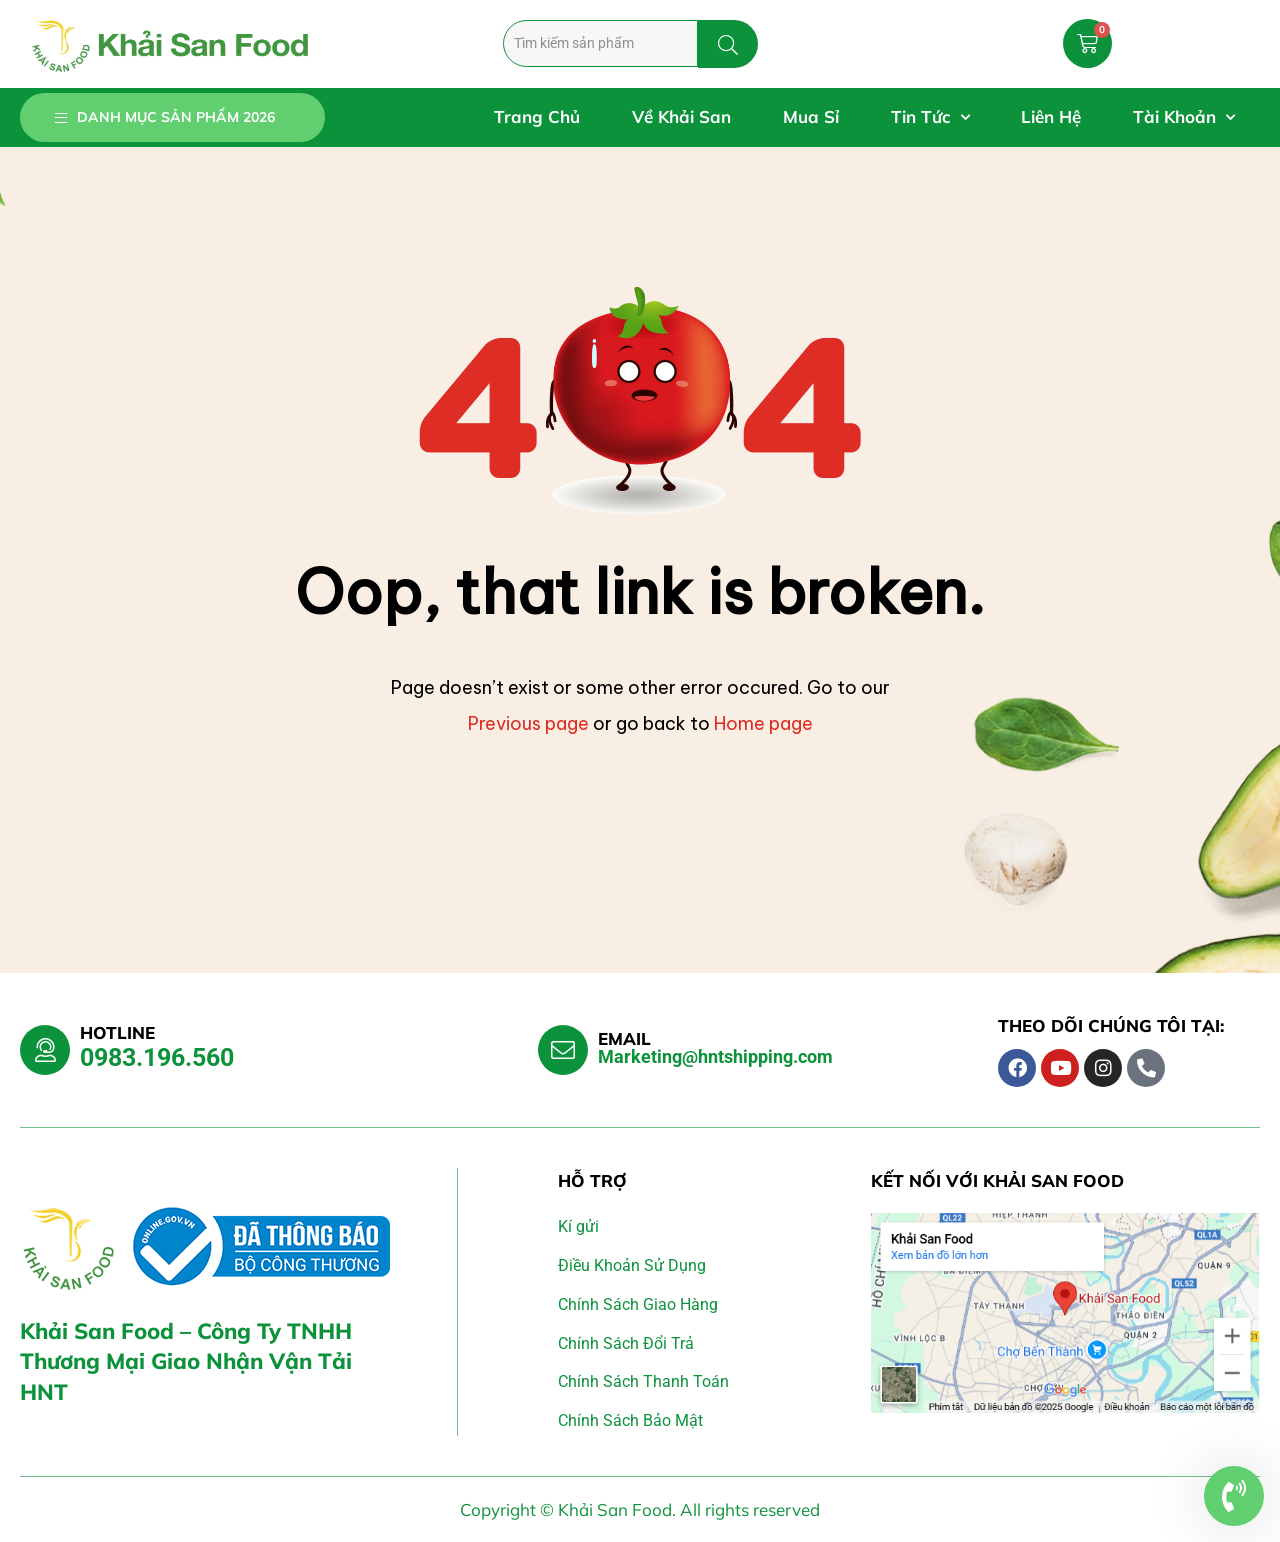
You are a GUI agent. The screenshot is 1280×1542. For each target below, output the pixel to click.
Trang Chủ (537, 116)
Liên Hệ (1051, 116)
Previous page (528, 723)
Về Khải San (681, 116)
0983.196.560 (157, 1057)
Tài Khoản (1183, 117)
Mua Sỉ (811, 116)
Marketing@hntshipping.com (715, 1056)
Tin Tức (930, 117)
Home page (763, 723)
